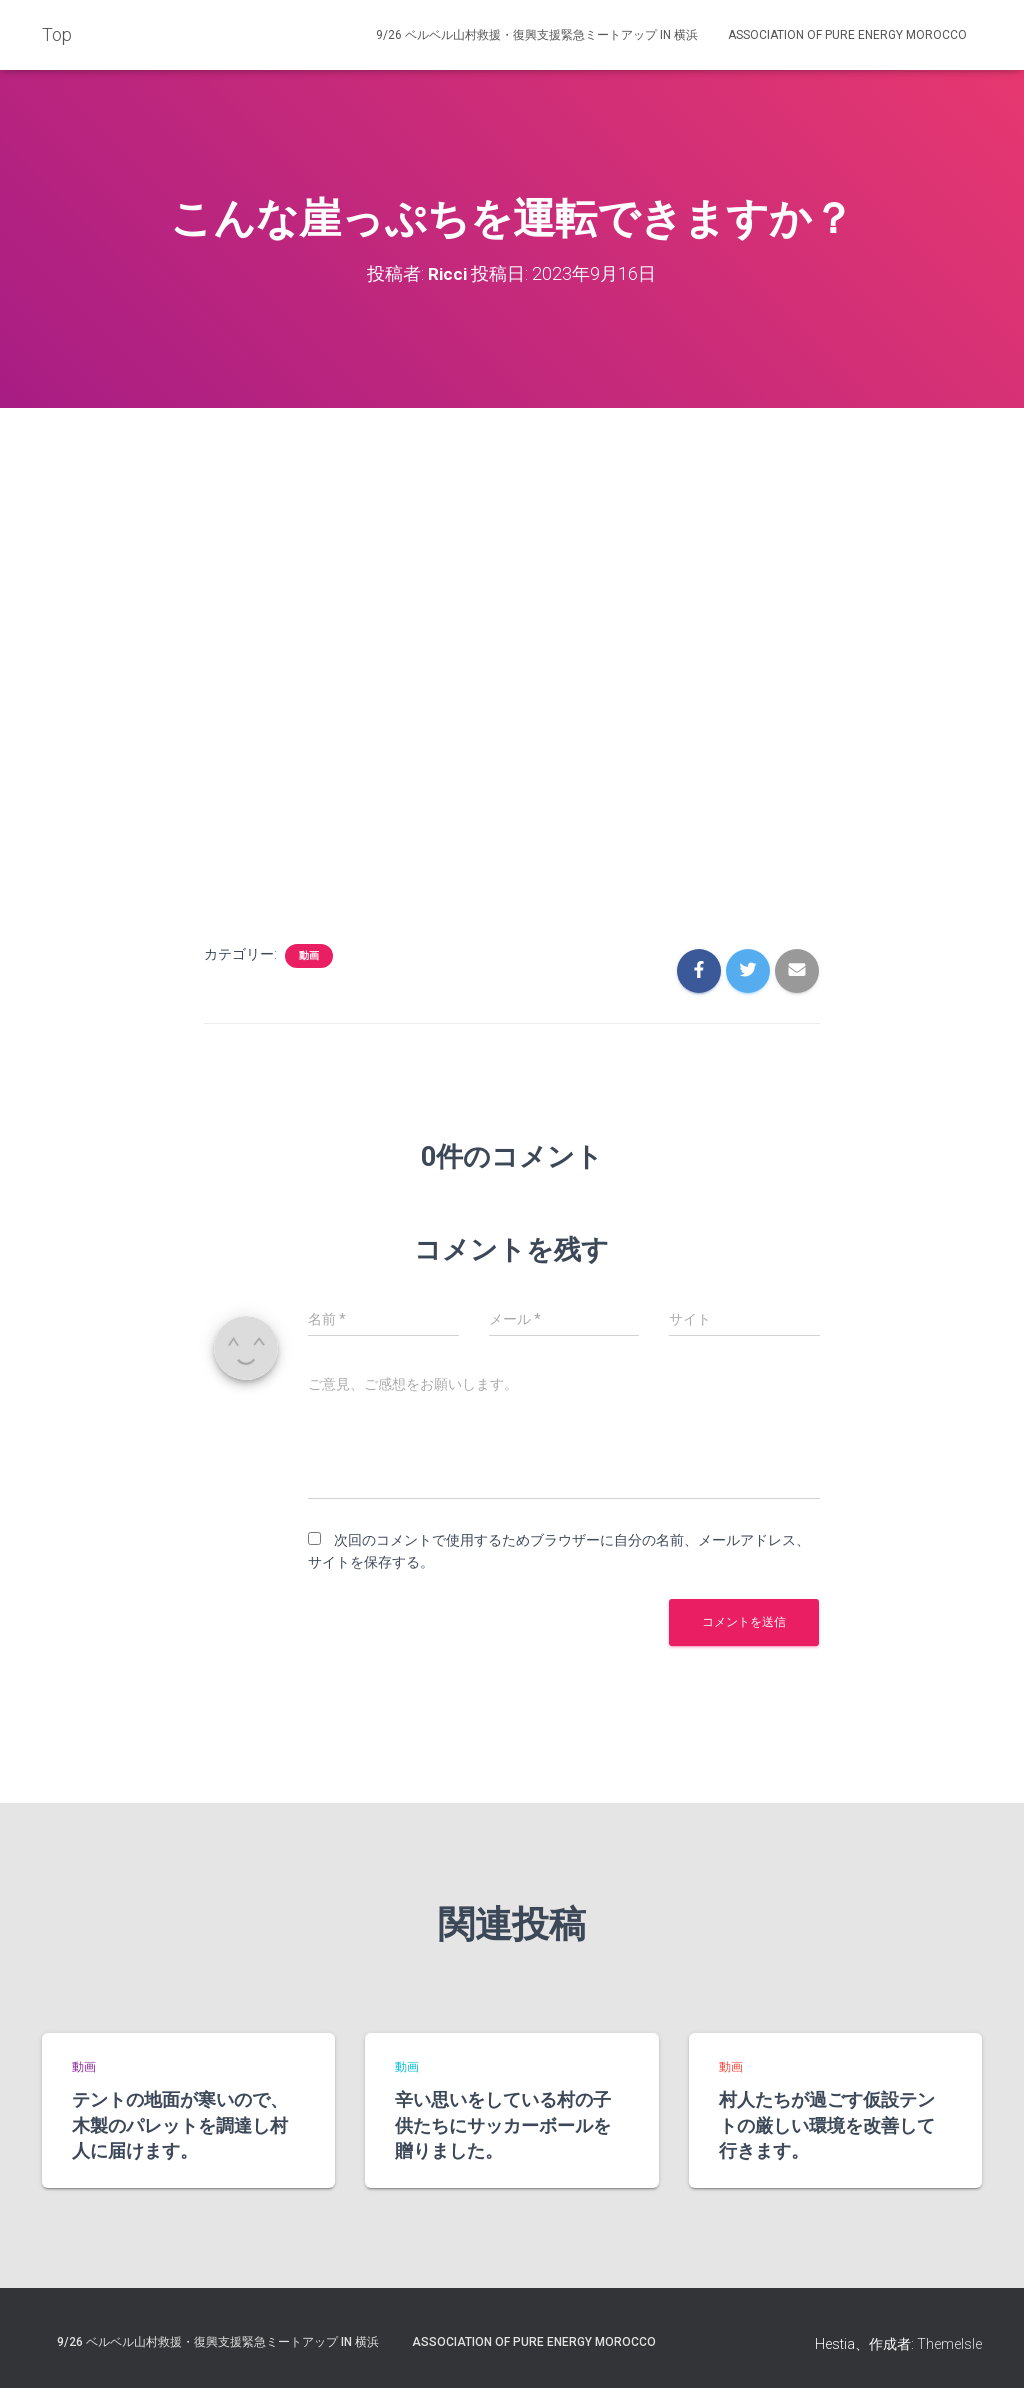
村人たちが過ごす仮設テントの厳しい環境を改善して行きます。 (827, 2124)
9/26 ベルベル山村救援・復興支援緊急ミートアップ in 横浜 (537, 35)
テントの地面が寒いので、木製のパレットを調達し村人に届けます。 (180, 2124)
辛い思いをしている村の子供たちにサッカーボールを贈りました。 (503, 2124)
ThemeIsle (949, 2344)
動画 (309, 954)
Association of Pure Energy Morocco (847, 35)
